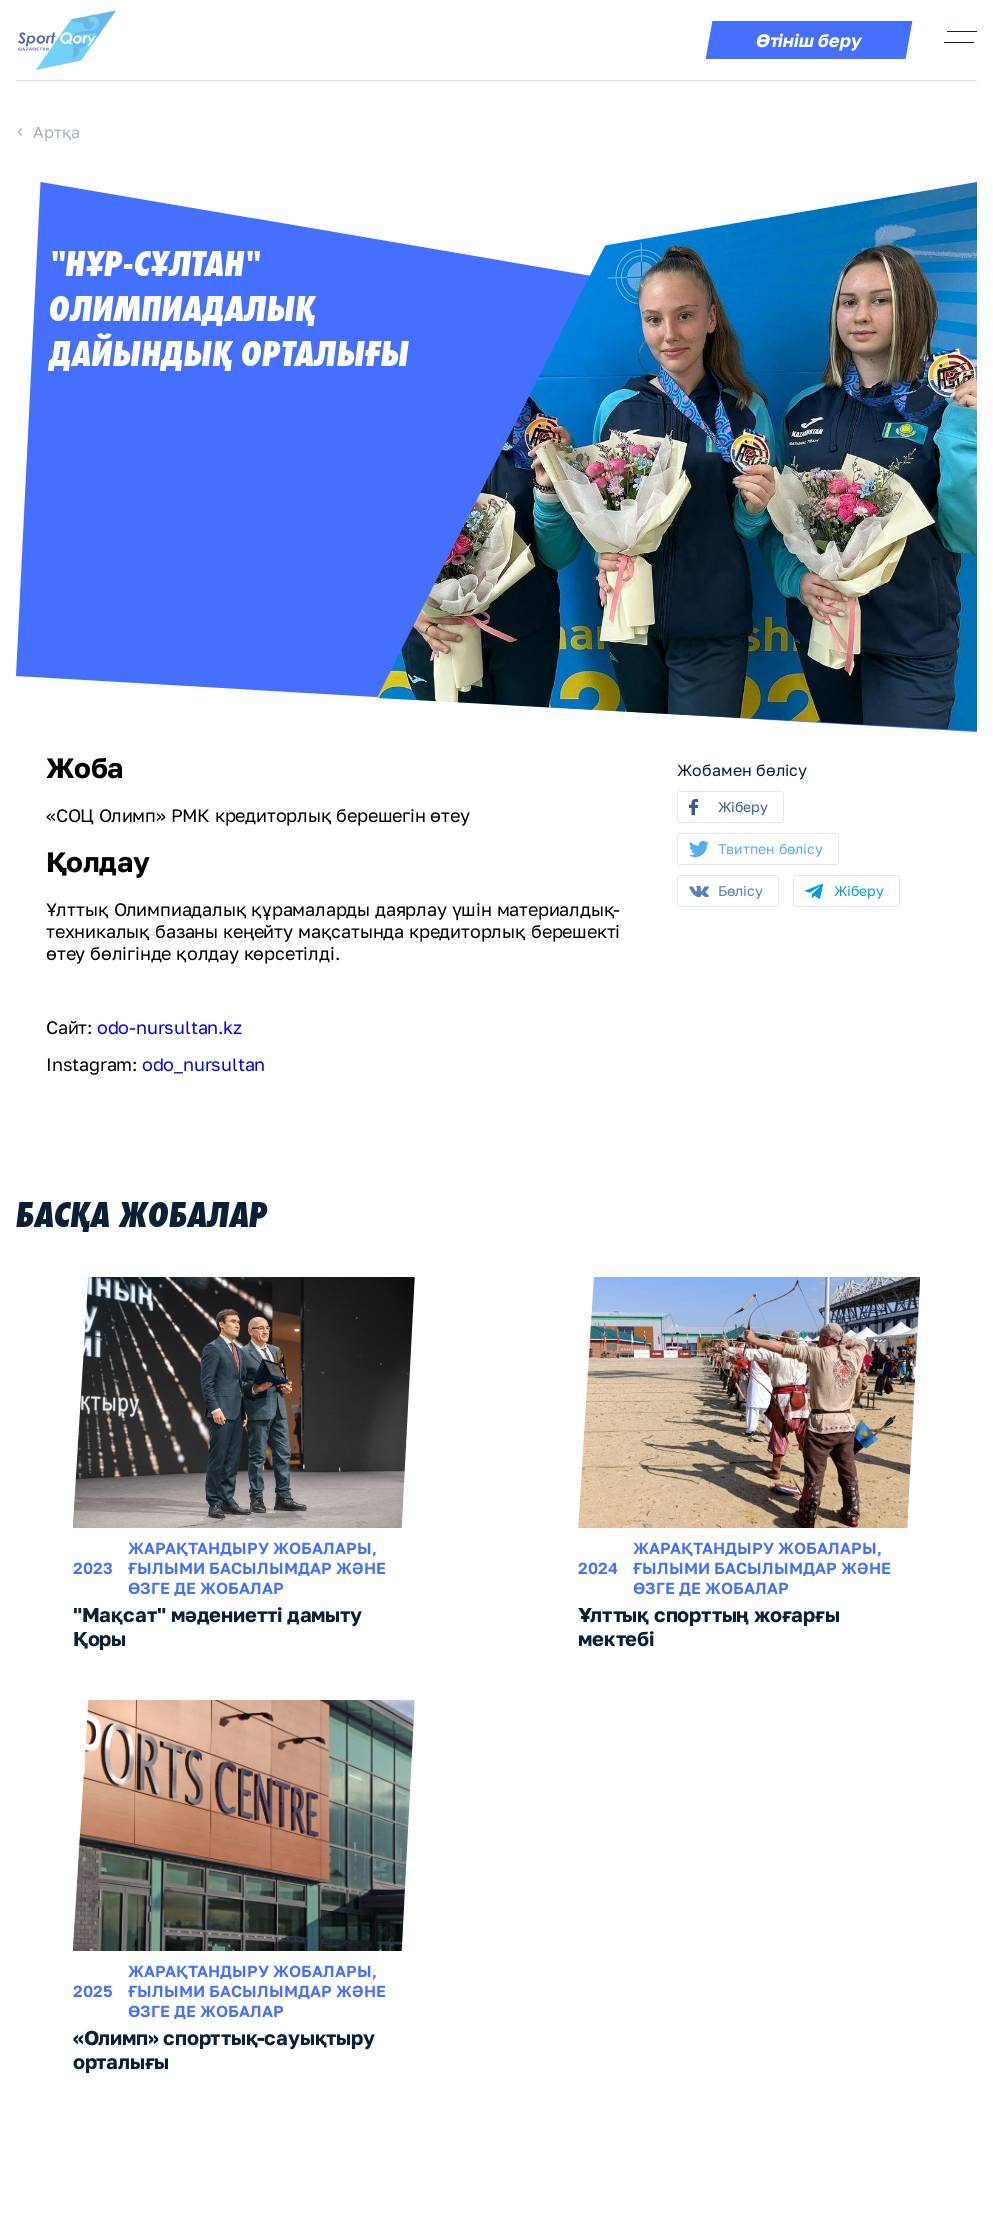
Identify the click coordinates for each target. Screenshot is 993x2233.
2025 (93, 1991)
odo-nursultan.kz (169, 1027)
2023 (93, 1568)
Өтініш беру (809, 40)
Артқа (56, 132)
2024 (598, 1568)
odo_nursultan (203, 1064)
